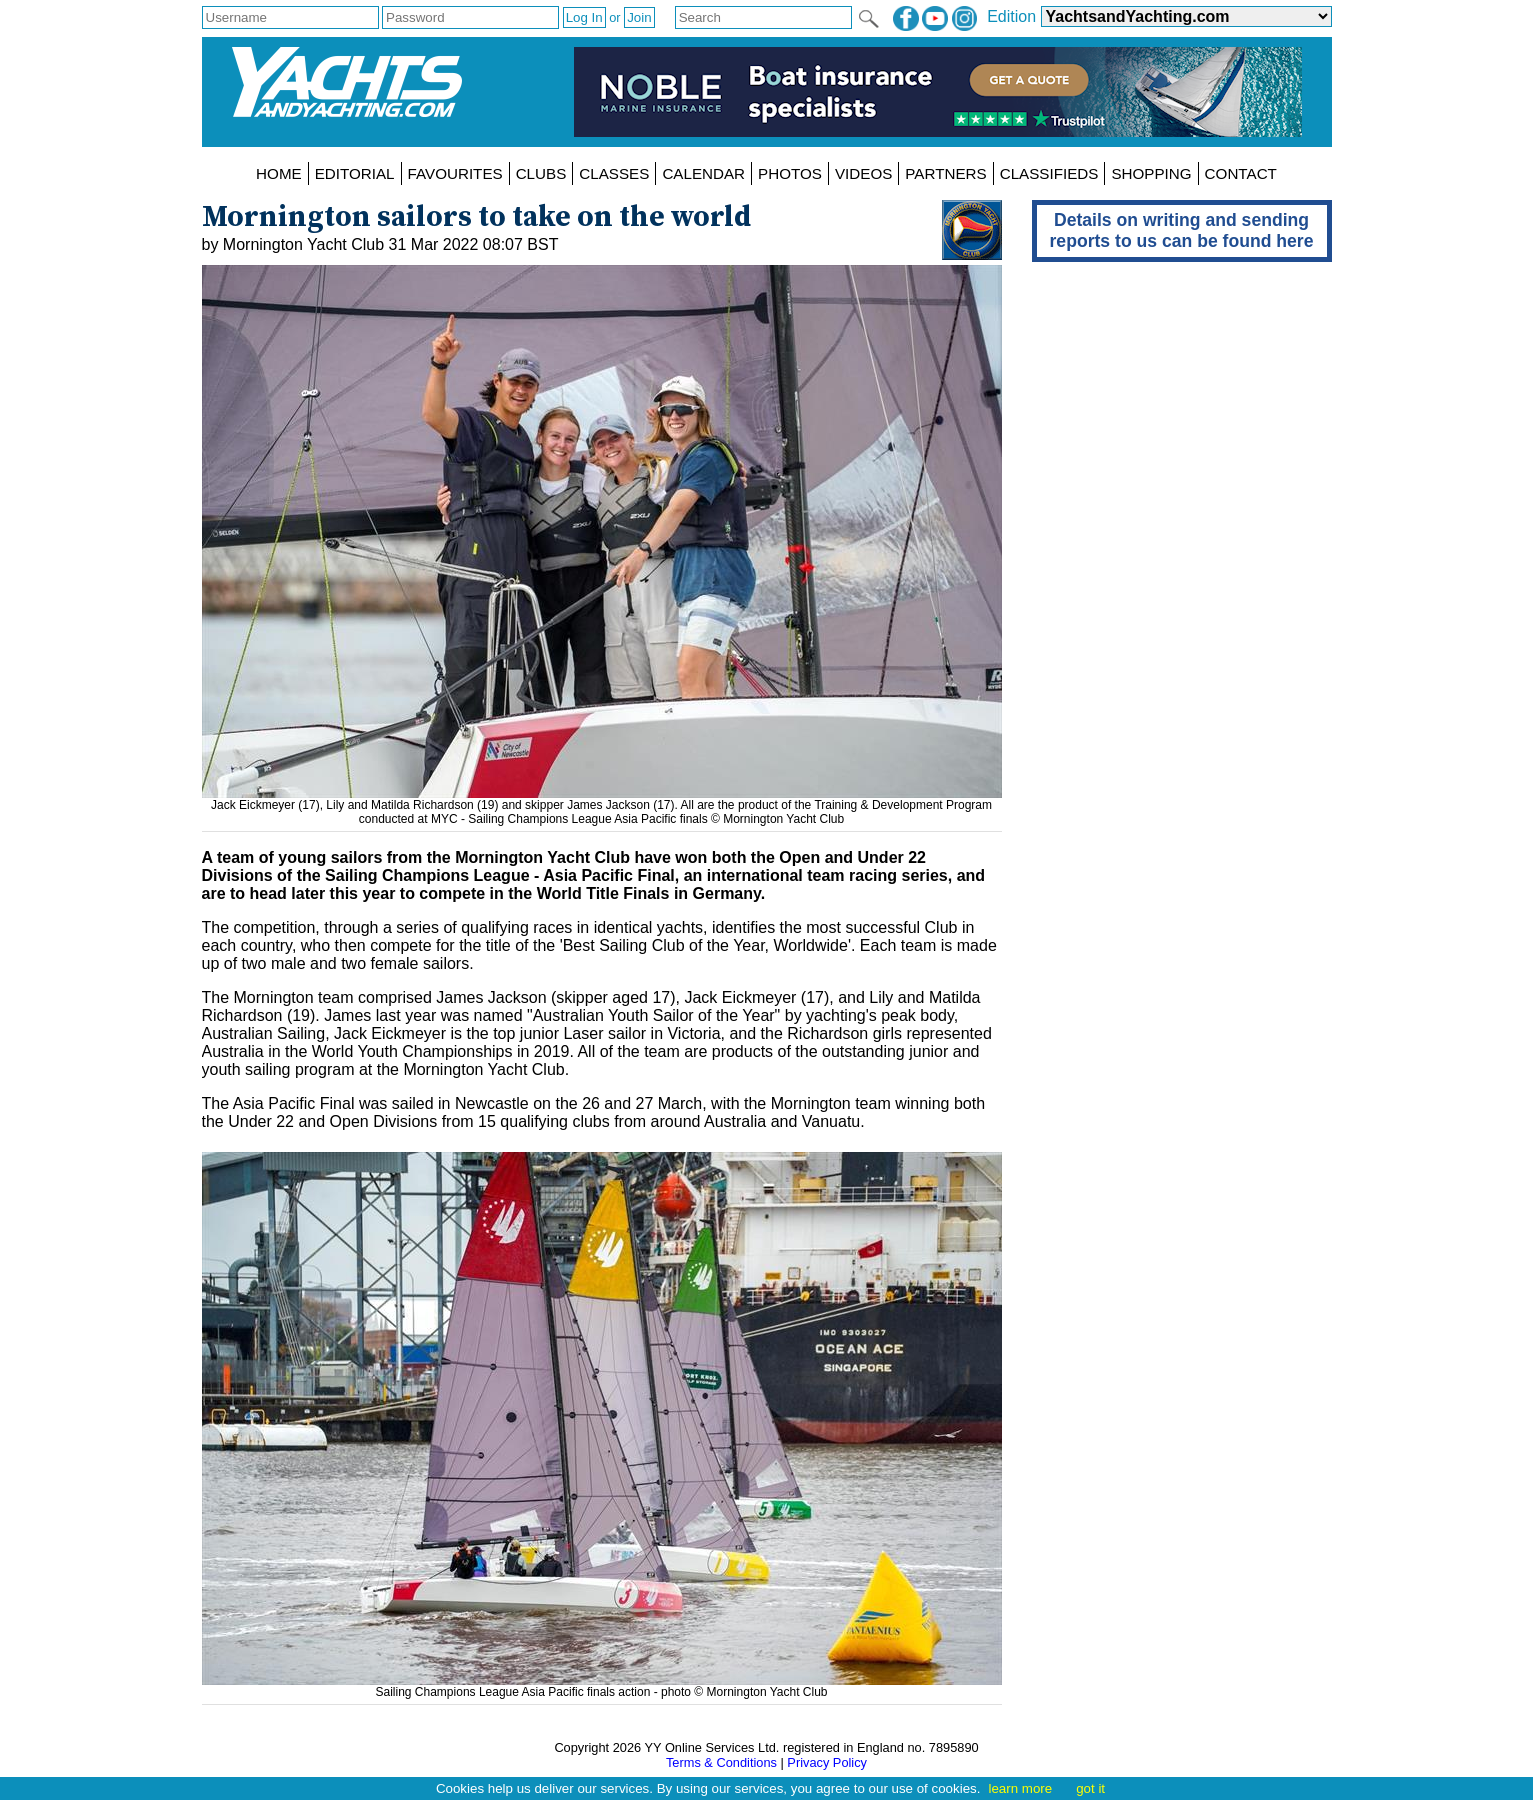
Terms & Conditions (721, 1762)
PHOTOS (790, 173)
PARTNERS (945, 173)
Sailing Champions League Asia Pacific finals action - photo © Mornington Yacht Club (602, 1685)
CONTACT (1241, 173)
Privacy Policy (827, 1762)
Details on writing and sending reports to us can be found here (1182, 230)
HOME (279, 173)
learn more (1020, 1788)
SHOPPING (1151, 173)
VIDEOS (863, 173)
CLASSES (614, 173)
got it (1090, 1788)
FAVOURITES (455, 173)
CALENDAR (703, 173)
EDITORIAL (355, 173)
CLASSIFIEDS (1049, 173)
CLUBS (541, 173)
